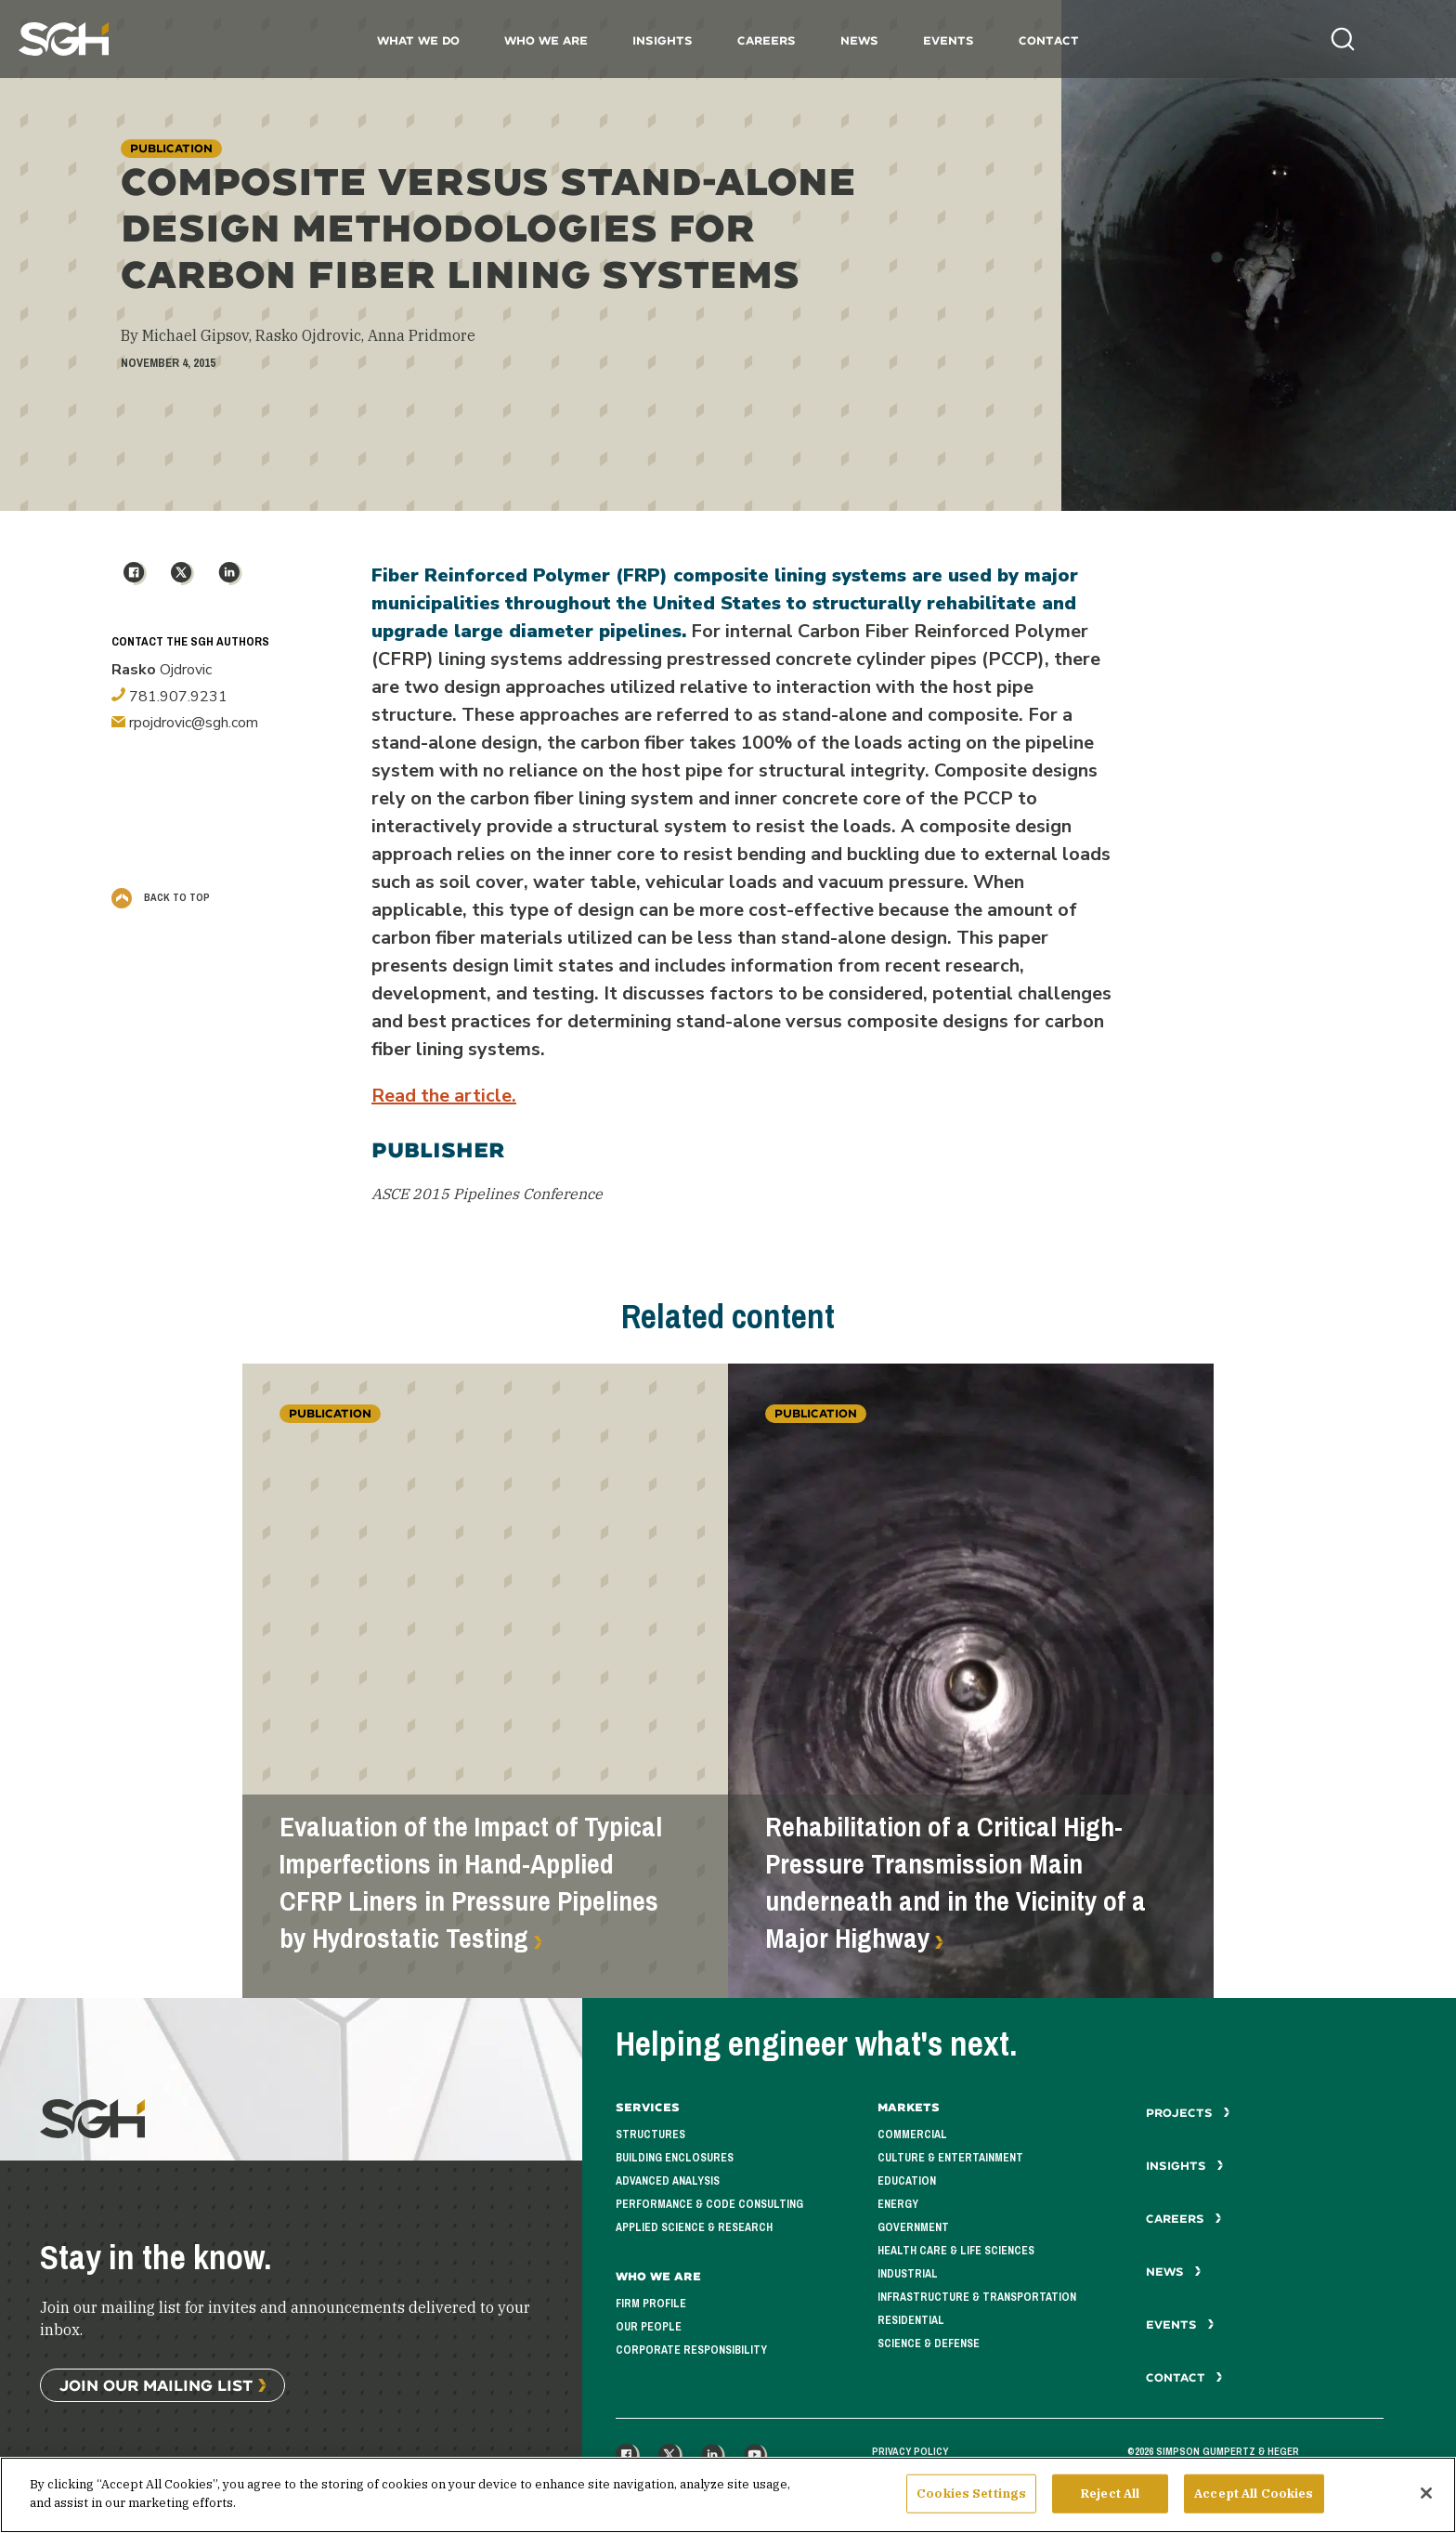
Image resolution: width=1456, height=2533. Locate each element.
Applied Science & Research (694, 2227)
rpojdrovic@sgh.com (184, 722)
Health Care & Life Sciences (956, 2250)
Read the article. (443, 1095)
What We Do (418, 40)
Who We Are (546, 40)
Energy (898, 2204)
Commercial (912, 2134)
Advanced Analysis (668, 2181)
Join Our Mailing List (156, 2385)
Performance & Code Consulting (709, 2204)
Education (907, 2181)
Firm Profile (651, 2303)
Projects (1188, 2113)
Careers (766, 40)
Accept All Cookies (1253, 2501)
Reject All (1110, 2501)
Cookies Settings (971, 2501)
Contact (1049, 40)
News (859, 40)
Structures (650, 2134)
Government (913, 2227)
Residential (911, 2320)
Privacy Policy (910, 2451)
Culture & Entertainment (950, 2158)
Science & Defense (929, 2343)
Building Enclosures (675, 2158)
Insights (662, 40)
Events (948, 40)
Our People (649, 2327)
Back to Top (160, 897)
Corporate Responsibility (691, 2350)
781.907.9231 (169, 696)
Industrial (908, 2274)
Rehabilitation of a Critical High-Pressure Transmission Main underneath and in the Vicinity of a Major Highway (955, 1883)
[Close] (1426, 2500)
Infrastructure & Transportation (977, 2297)
